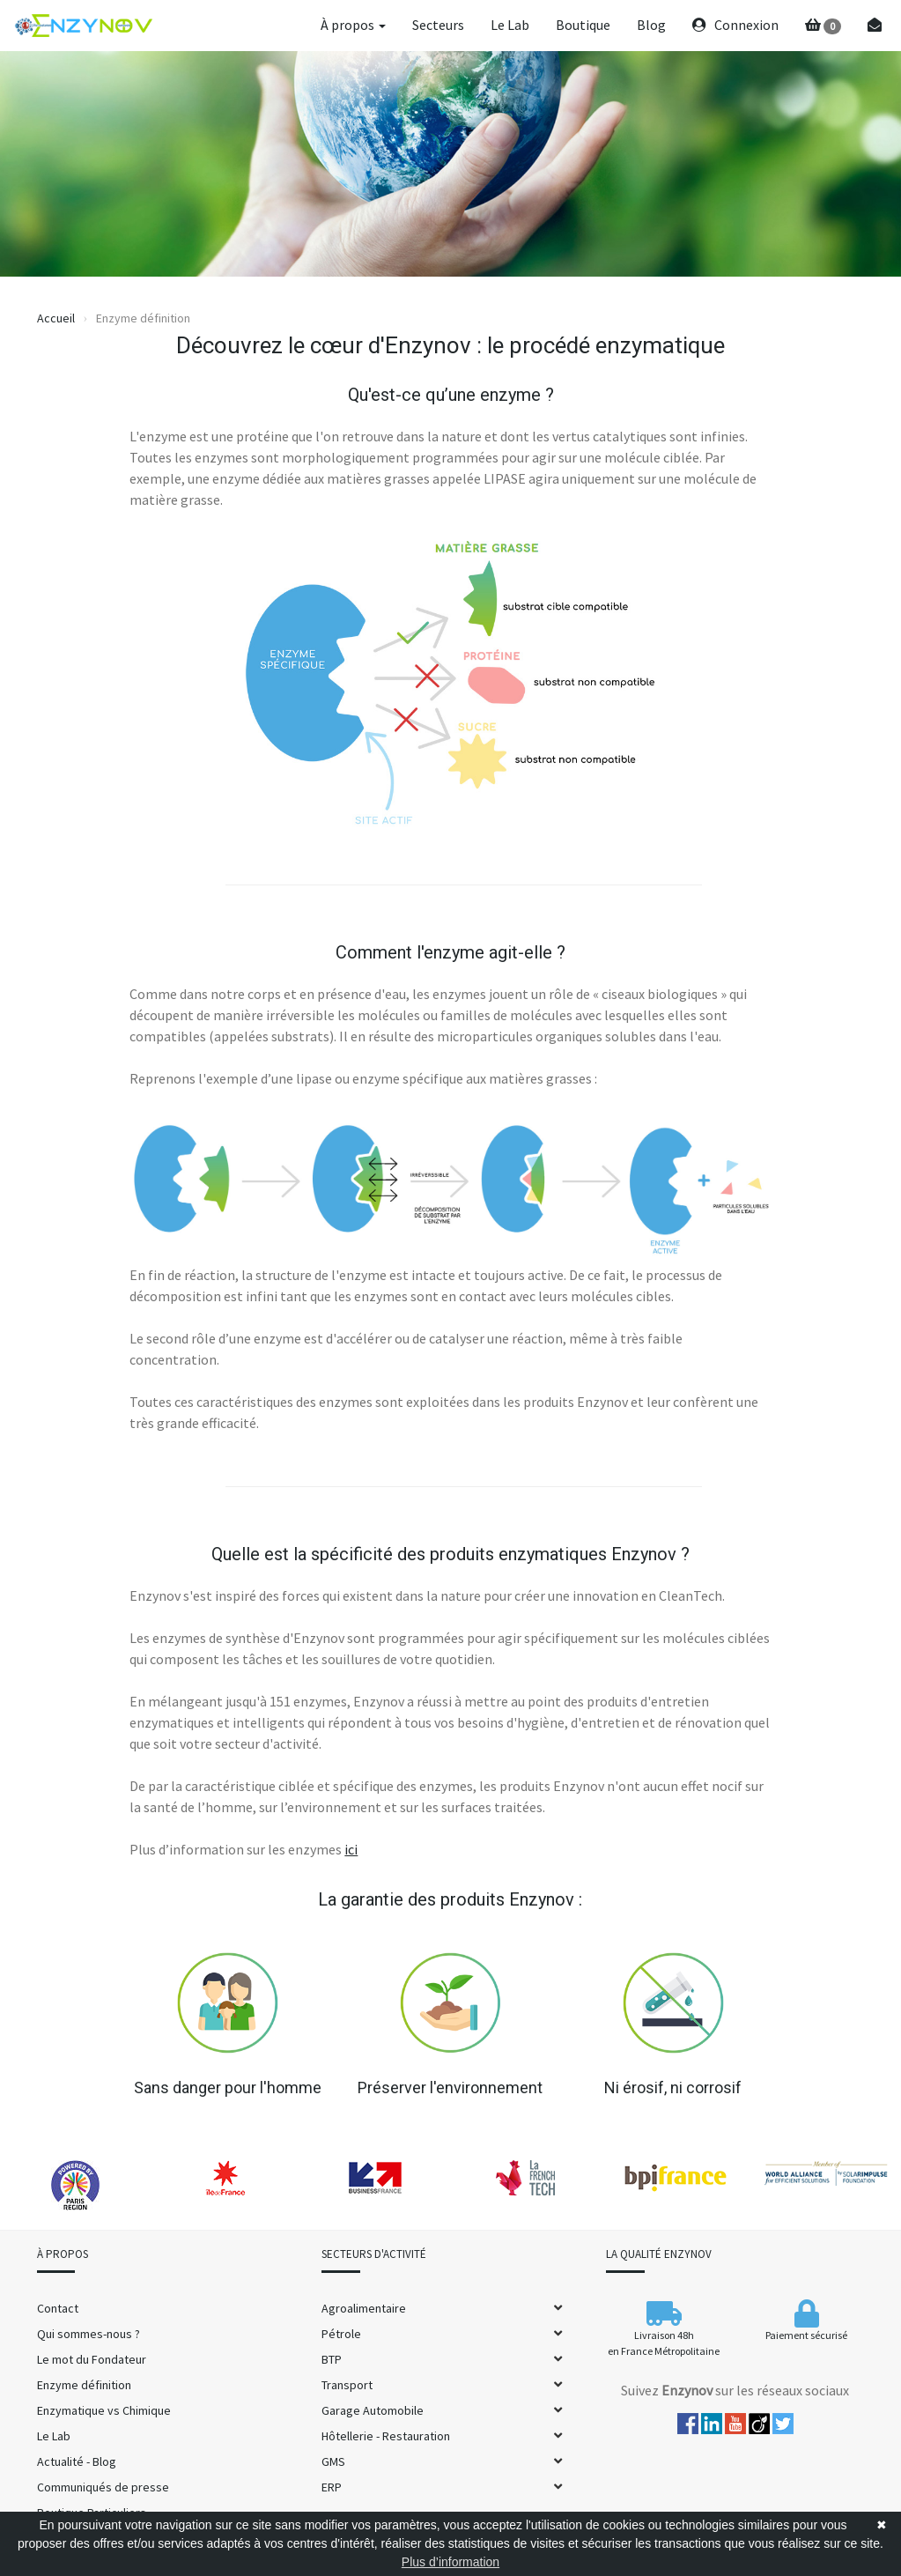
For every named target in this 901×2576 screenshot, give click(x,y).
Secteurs (438, 24)
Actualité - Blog (76, 2461)
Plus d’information (450, 2562)
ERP (331, 2487)
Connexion (735, 24)
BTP (331, 2359)
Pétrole (341, 2334)
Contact (57, 2308)
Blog (651, 24)
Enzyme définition (84, 2385)
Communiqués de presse (103, 2487)
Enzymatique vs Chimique (104, 2410)
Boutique (583, 24)
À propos (353, 24)
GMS (333, 2461)
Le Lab (510, 24)
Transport (347, 2385)
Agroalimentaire (363, 2308)
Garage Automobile (372, 2410)
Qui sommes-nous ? (88, 2334)
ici (351, 1849)
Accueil (56, 318)
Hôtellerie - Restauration (385, 2436)
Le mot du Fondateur (91, 2359)
